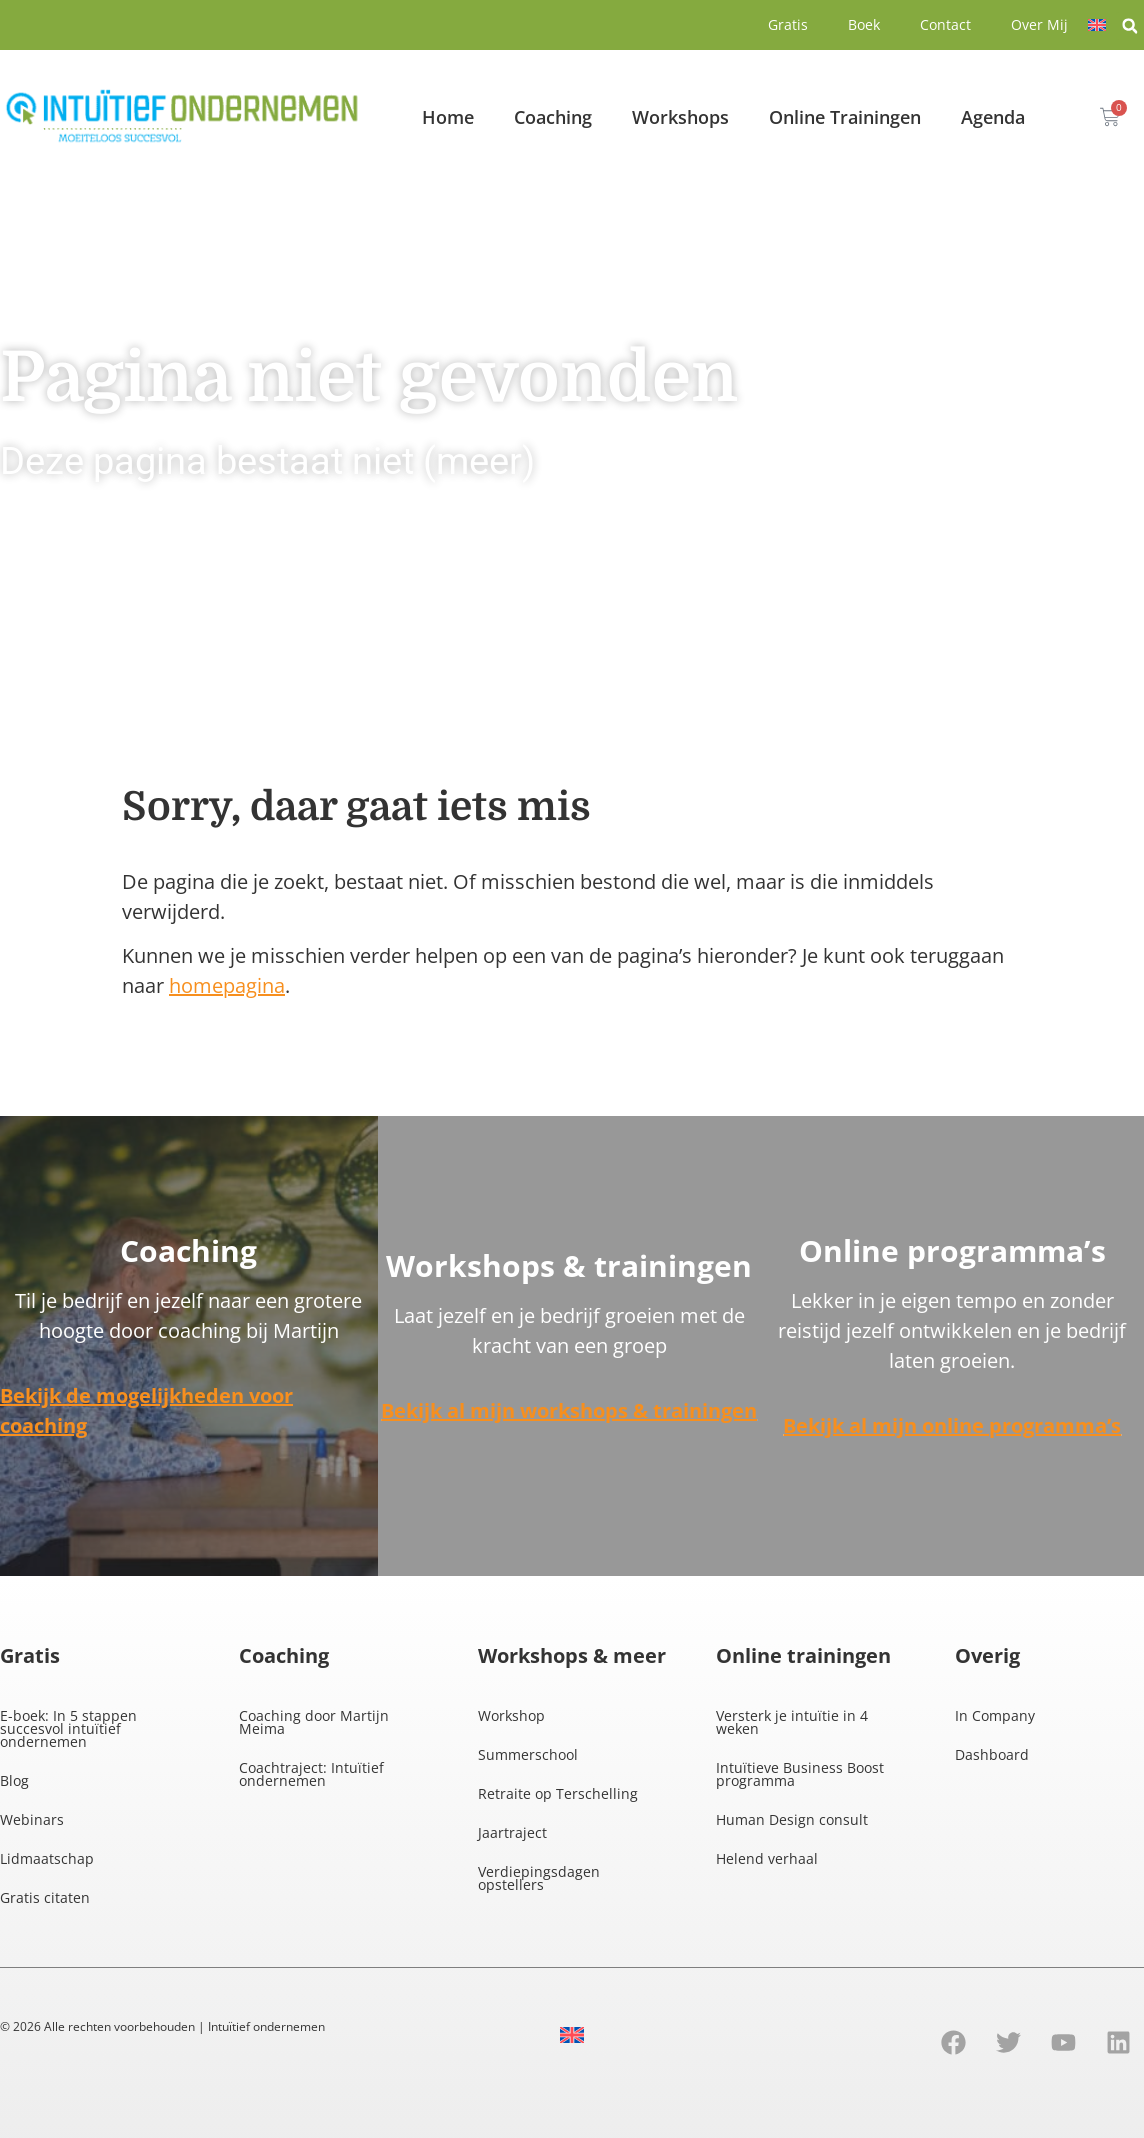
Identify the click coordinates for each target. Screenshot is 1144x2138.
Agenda (993, 117)
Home (448, 117)
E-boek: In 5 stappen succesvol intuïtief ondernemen (68, 1728)
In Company (995, 1715)
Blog (14, 1780)
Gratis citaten (45, 1897)
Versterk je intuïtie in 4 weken (792, 1722)
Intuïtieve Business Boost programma (800, 1774)
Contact (945, 24)
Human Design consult (792, 1819)
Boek (864, 24)
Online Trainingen (845, 117)
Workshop (511, 1715)
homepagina (227, 985)
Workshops (680, 117)
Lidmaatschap (47, 1858)
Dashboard (992, 1754)
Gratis (788, 24)
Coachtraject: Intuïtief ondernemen (311, 1774)
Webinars (32, 1819)
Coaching (553, 117)
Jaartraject (512, 1832)
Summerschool (528, 1754)
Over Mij (1039, 24)
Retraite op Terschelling (558, 1793)
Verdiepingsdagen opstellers (539, 1878)
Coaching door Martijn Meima (314, 1722)
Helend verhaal (767, 1858)
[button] (1130, 26)
